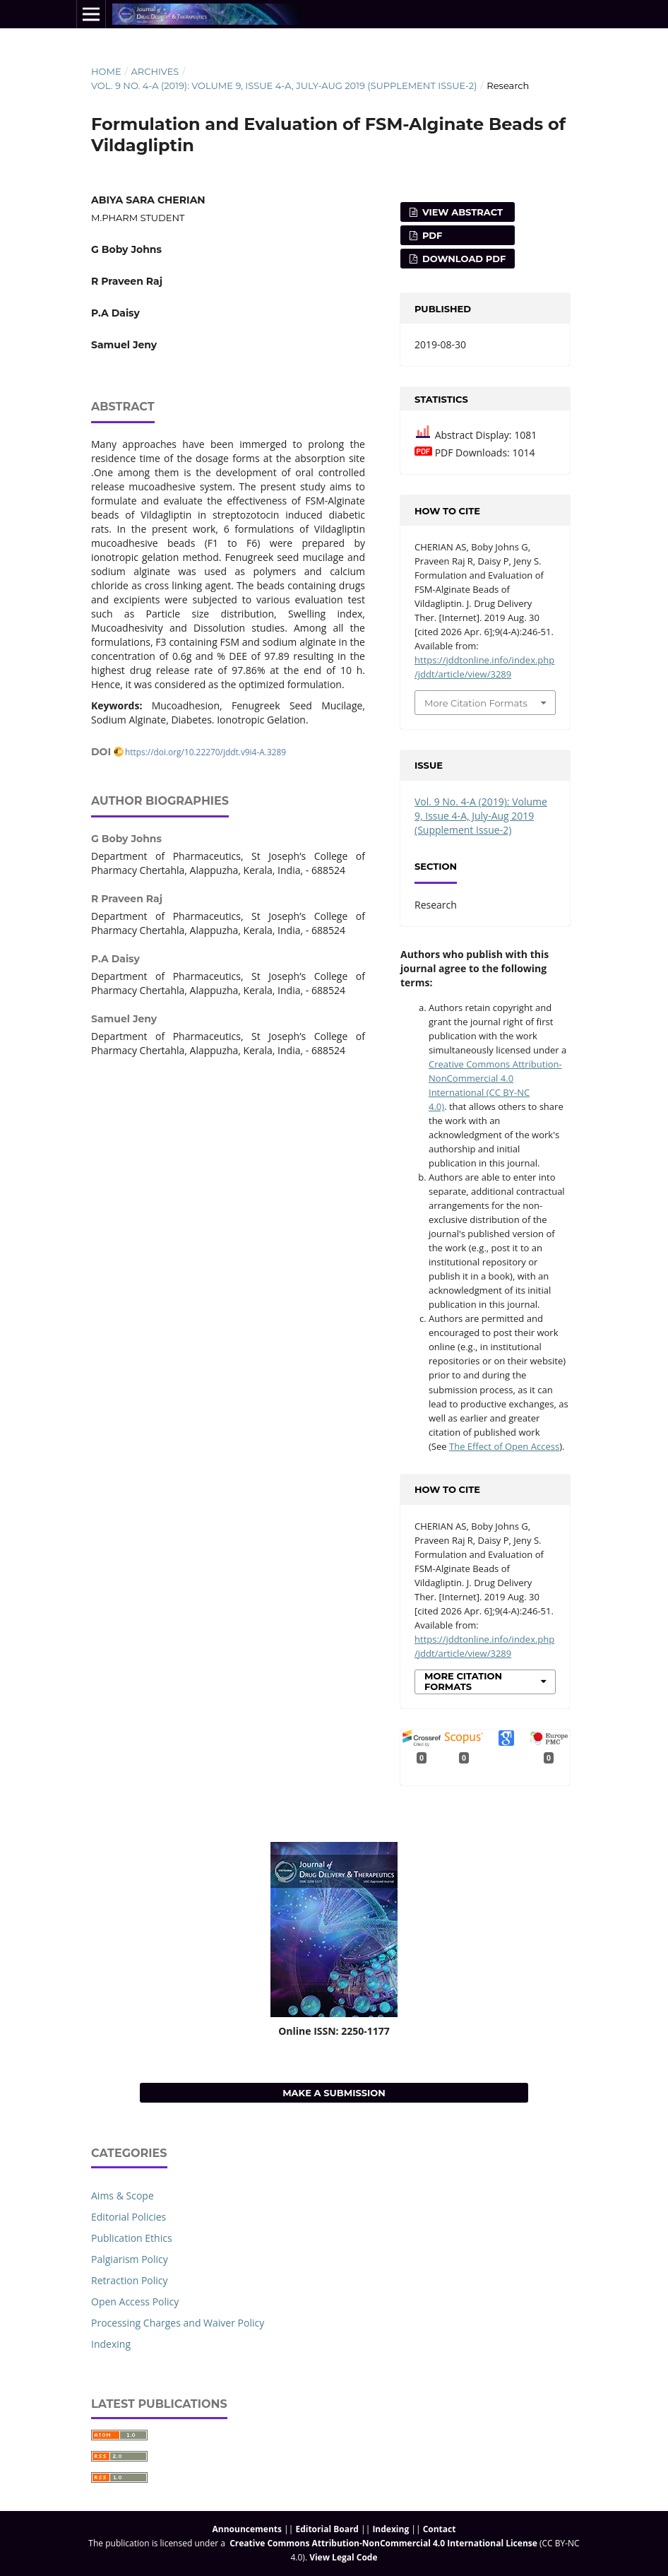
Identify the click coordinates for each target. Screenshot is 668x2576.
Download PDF (462, 258)
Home (106, 71)
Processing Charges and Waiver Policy (177, 2322)
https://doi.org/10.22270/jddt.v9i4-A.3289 (205, 751)
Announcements (247, 2529)
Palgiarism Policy (129, 2259)
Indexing (111, 2344)
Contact (439, 2529)
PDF (430, 235)
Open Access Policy (135, 2301)
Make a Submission (334, 2092)
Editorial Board (327, 2529)
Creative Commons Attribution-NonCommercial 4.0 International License (383, 2543)
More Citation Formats (475, 703)
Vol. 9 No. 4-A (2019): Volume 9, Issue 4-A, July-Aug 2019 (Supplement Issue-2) (284, 85)
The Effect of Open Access (504, 1446)
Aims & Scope (122, 2195)
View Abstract (461, 212)
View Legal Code (343, 2557)
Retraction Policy (129, 2280)
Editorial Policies (128, 2216)
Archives (155, 71)
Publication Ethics (131, 2238)
